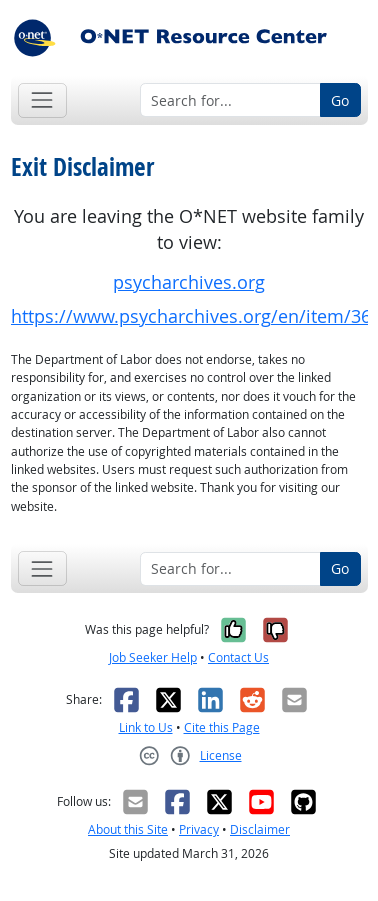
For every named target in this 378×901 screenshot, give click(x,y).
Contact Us (238, 657)
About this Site (128, 829)
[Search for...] (230, 100)
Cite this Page (222, 727)
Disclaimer (260, 829)
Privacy (199, 829)
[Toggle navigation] (42, 100)
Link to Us (146, 727)
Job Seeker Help (153, 657)
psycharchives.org (189, 282)
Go (340, 100)
